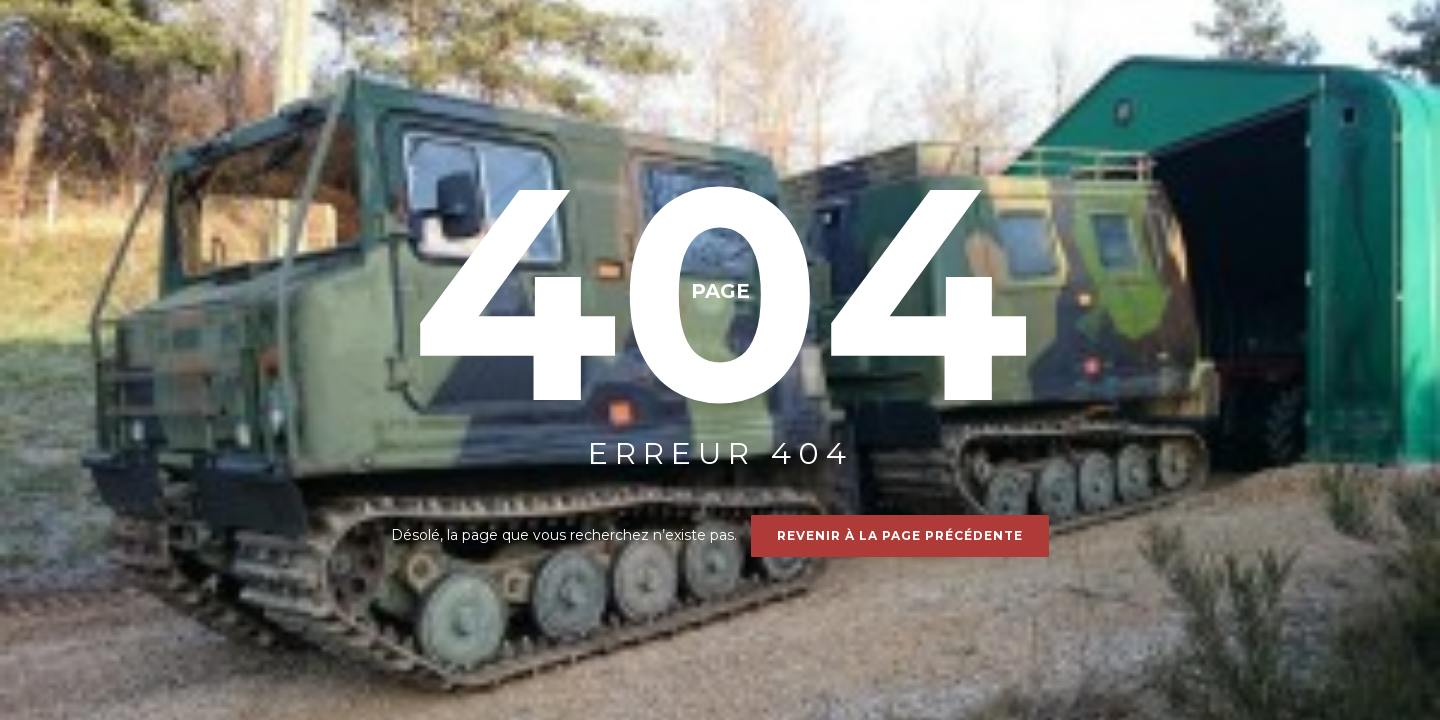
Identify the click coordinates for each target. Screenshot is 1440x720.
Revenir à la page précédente (900, 535)
